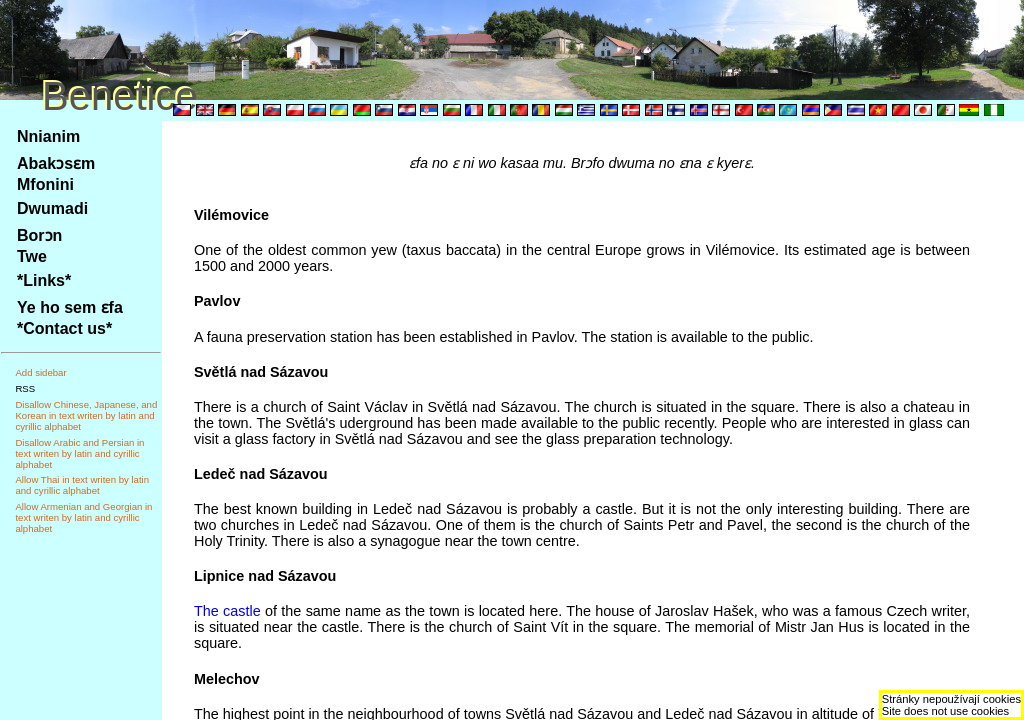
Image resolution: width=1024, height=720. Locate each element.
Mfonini (45, 184)
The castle (227, 611)
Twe (32, 256)
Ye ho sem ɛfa (70, 307)
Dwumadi (52, 208)
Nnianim (48, 136)
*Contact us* (64, 328)
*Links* (44, 280)
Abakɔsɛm (56, 163)
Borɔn (39, 235)
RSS (25, 388)
